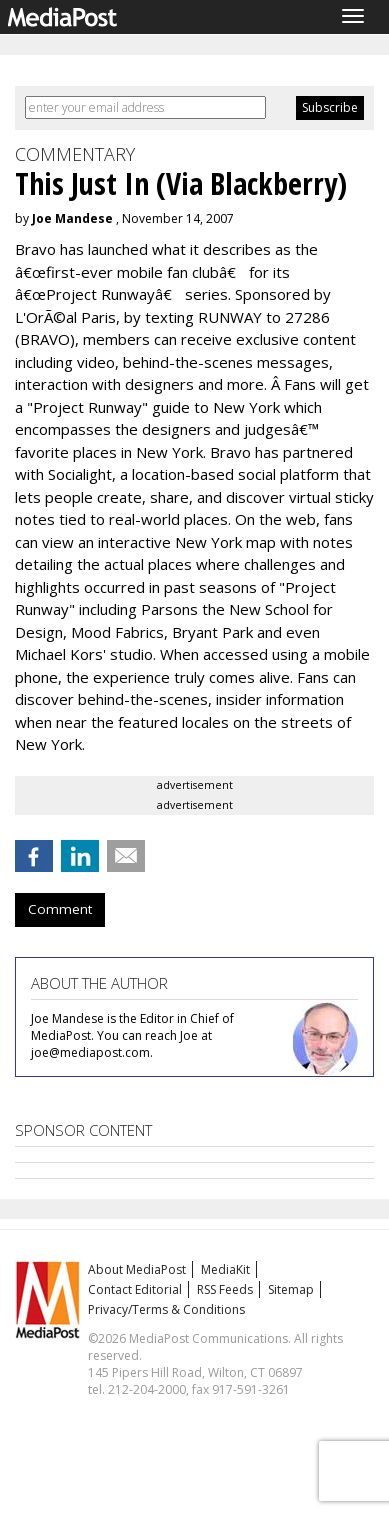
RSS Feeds (225, 1289)
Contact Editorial (135, 1289)
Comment (60, 909)
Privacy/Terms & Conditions (166, 1309)
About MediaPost (137, 1269)
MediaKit (225, 1269)
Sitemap (291, 1289)
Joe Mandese (72, 218)
